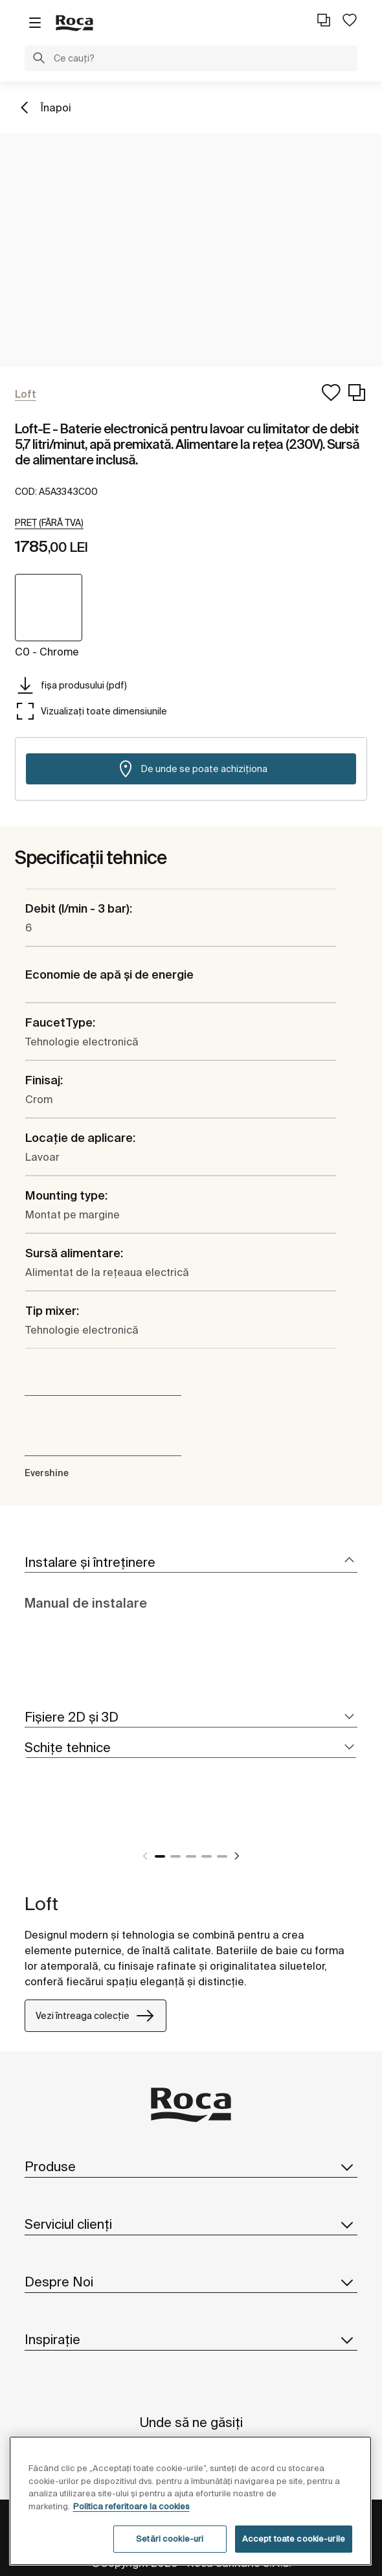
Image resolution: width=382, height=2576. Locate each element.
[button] (39, 60)
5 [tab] (222, 1856)
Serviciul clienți (191, 2224)
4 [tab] (206, 1856)
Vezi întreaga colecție (95, 2015)
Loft (41, 1903)
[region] (190, 2501)
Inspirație (191, 2339)
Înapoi (56, 107)
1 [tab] (160, 1856)
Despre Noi (191, 2282)
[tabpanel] (30, 1824)
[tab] (191, 1563)
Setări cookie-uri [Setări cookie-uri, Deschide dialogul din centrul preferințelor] (169, 2539)
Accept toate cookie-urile (293, 2539)
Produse (191, 2166)
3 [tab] (191, 1856)
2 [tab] (175, 1856)
